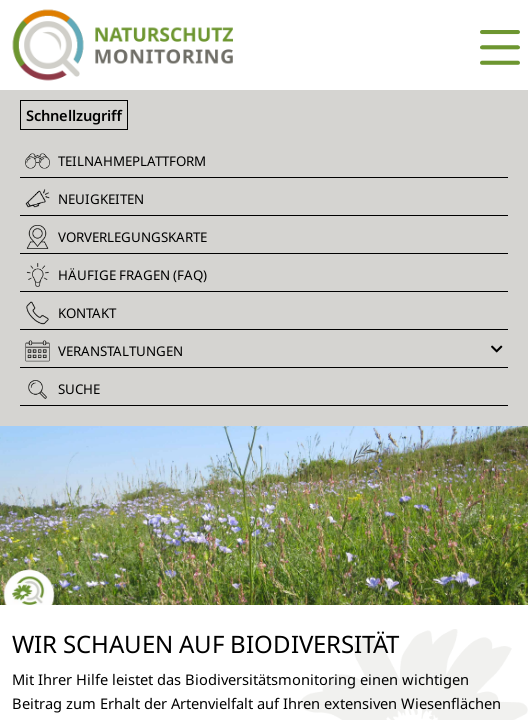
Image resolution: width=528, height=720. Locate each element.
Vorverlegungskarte (116, 237)
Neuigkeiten (84, 198)
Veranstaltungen (264, 351)
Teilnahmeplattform (115, 161)
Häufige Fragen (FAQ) (116, 275)
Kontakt (70, 313)
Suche (62, 389)
